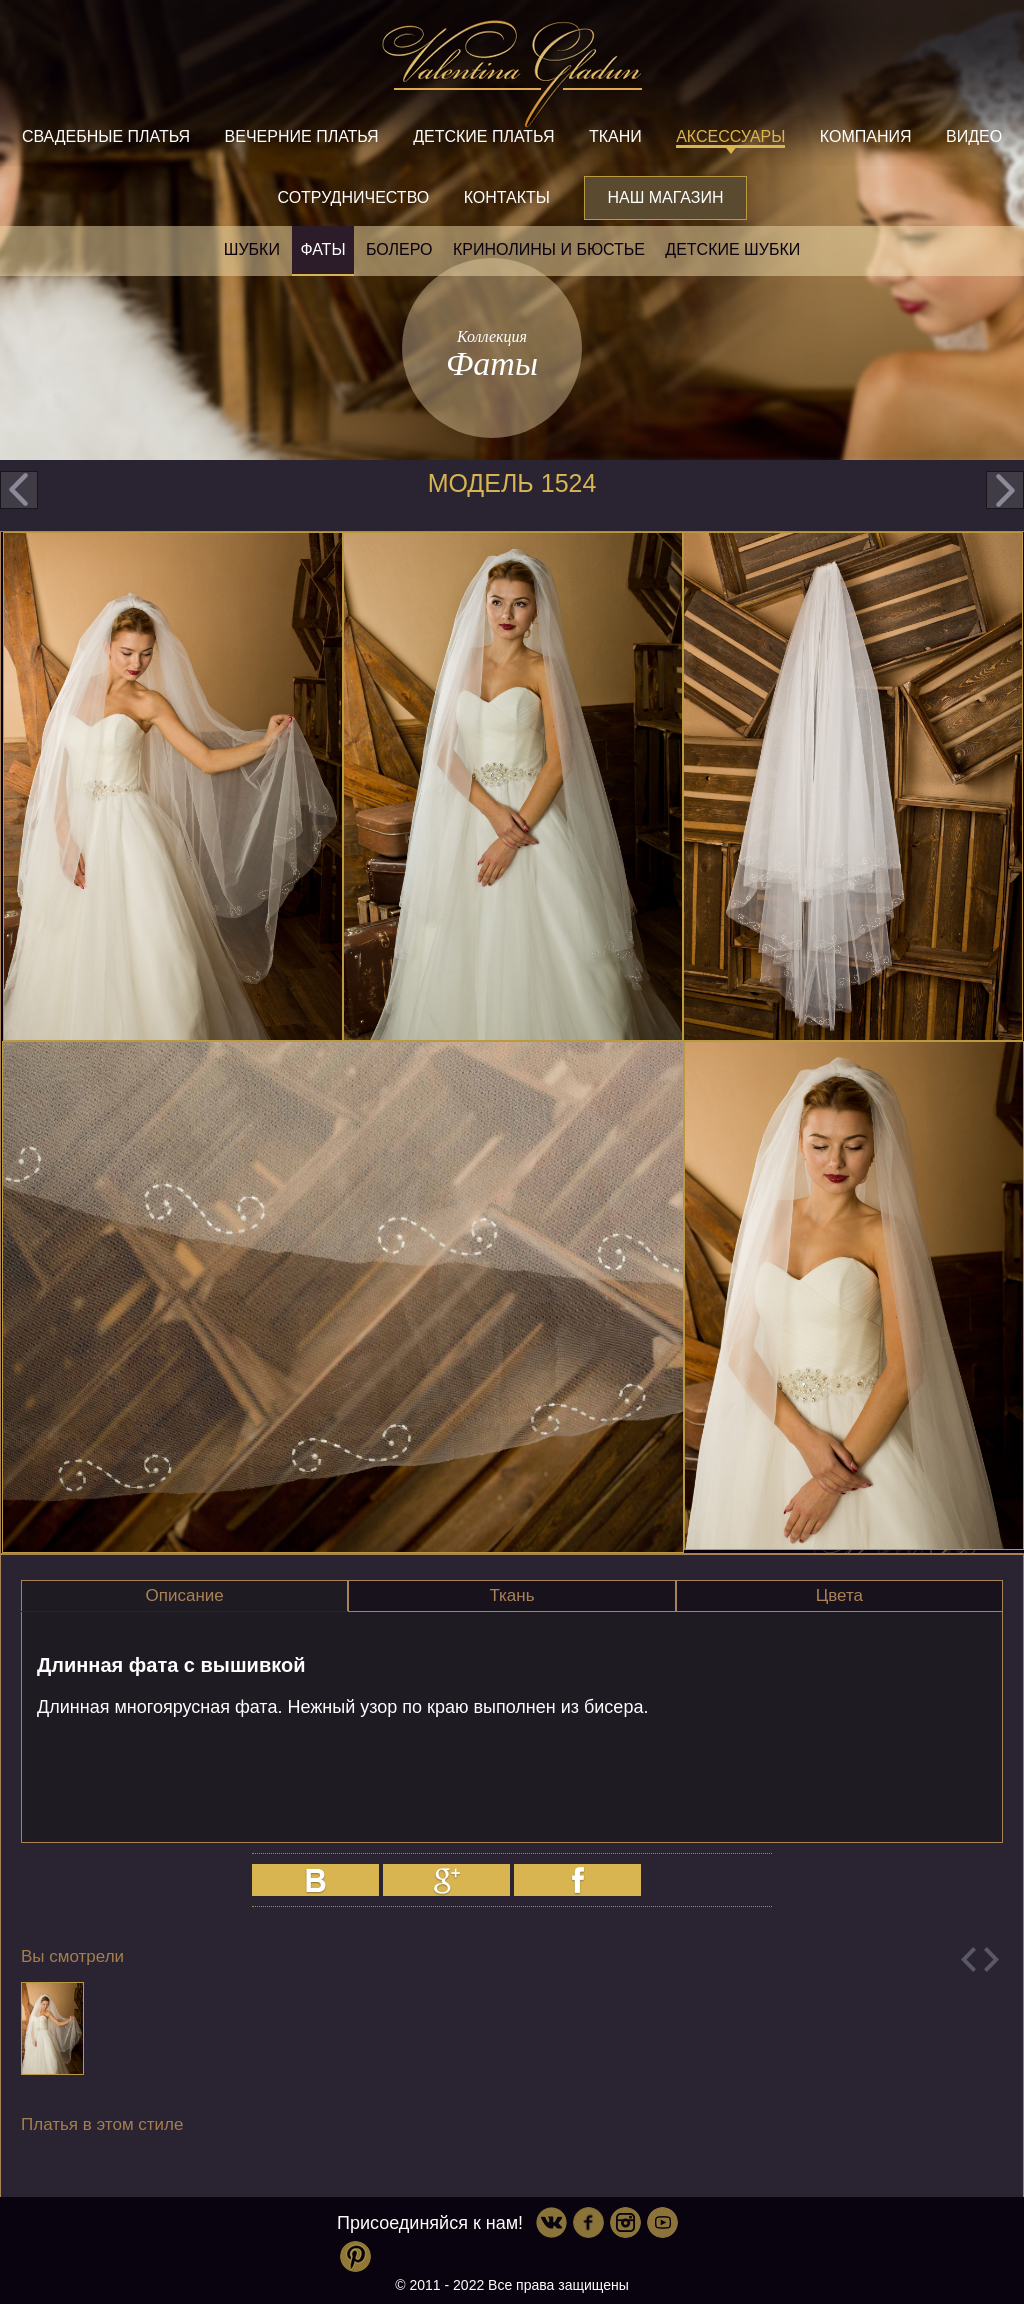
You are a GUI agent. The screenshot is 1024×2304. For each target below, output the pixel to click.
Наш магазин (665, 197)
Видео (974, 136)
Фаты (322, 249)
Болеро (399, 249)
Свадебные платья (106, 136)
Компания (866, 136)
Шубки (252, 249)
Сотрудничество (353, 197)
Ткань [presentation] (511, 1595)
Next (991, 1959)
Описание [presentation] (185, 1595)
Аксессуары (730, 136)
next (1005, 490)
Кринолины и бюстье (549, 249)
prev (19, 490)
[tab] (184, 1596)
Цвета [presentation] (839, 1595)
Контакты (507, 197)
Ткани (615, 136)
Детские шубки (732, 249)
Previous (968, 1959)
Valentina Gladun (512, 74)
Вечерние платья (302, 136)
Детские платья (483, 136)
